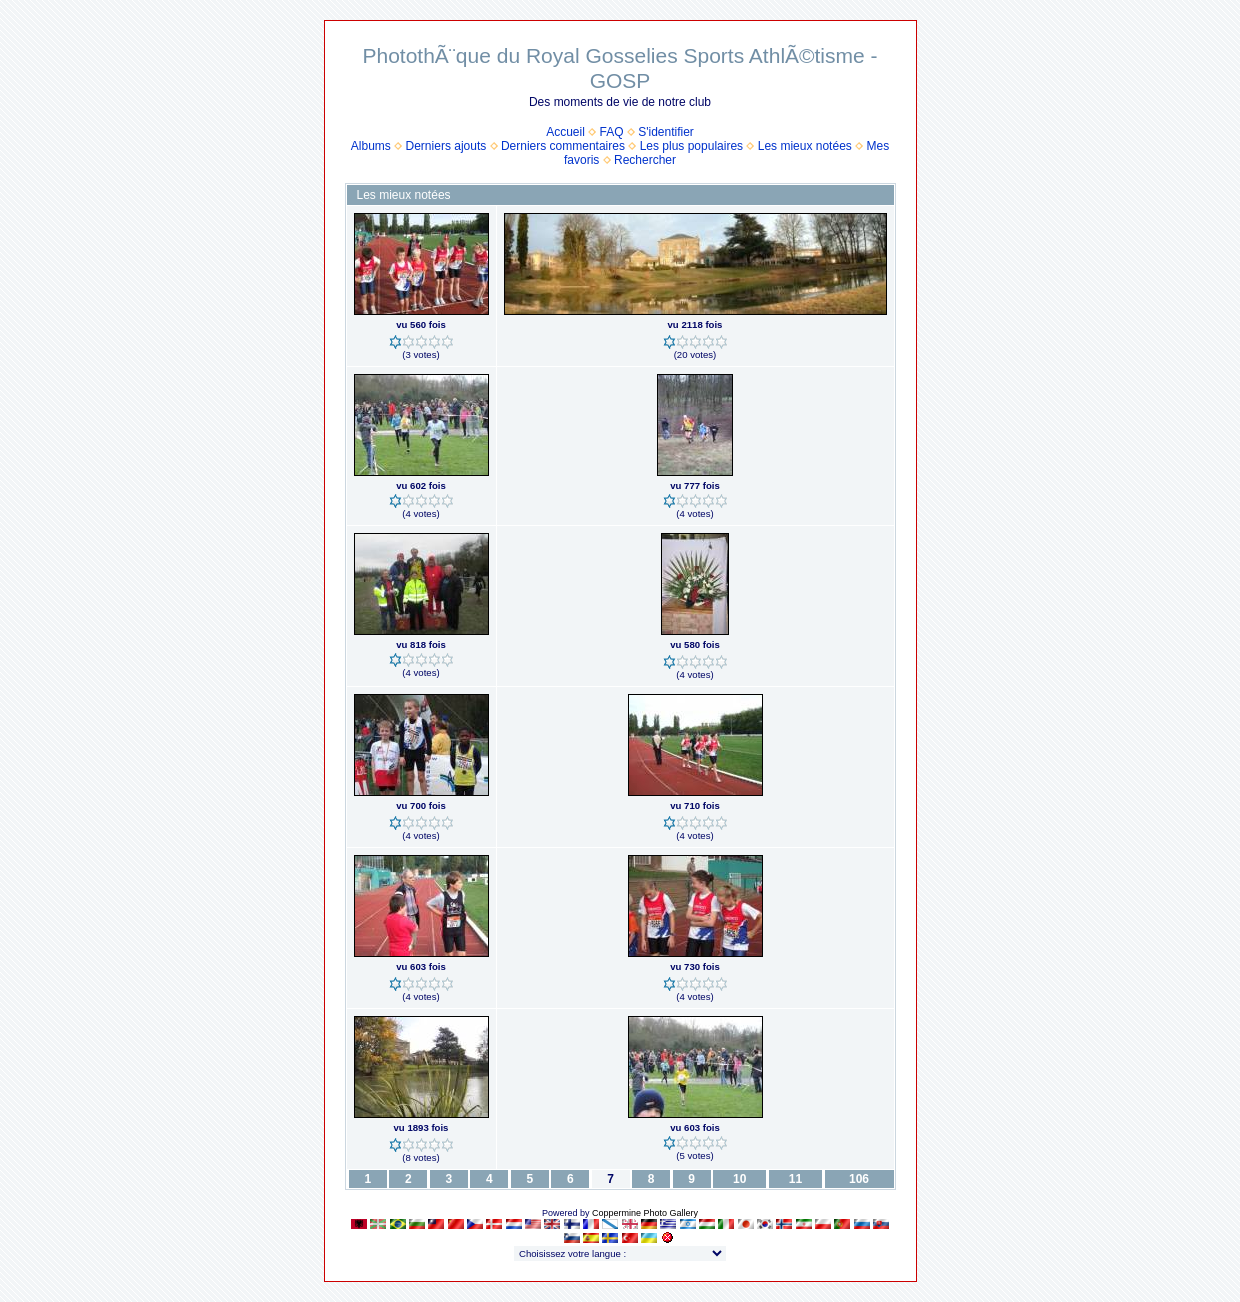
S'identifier (666, 132)
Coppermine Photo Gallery (645, 1213)
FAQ (612, 132)
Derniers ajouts (446, 146)
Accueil (565, 132)
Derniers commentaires (563, 146)
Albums (371, 146)
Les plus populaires (691, 146)
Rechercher (645, 160)
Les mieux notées (805, 146)
